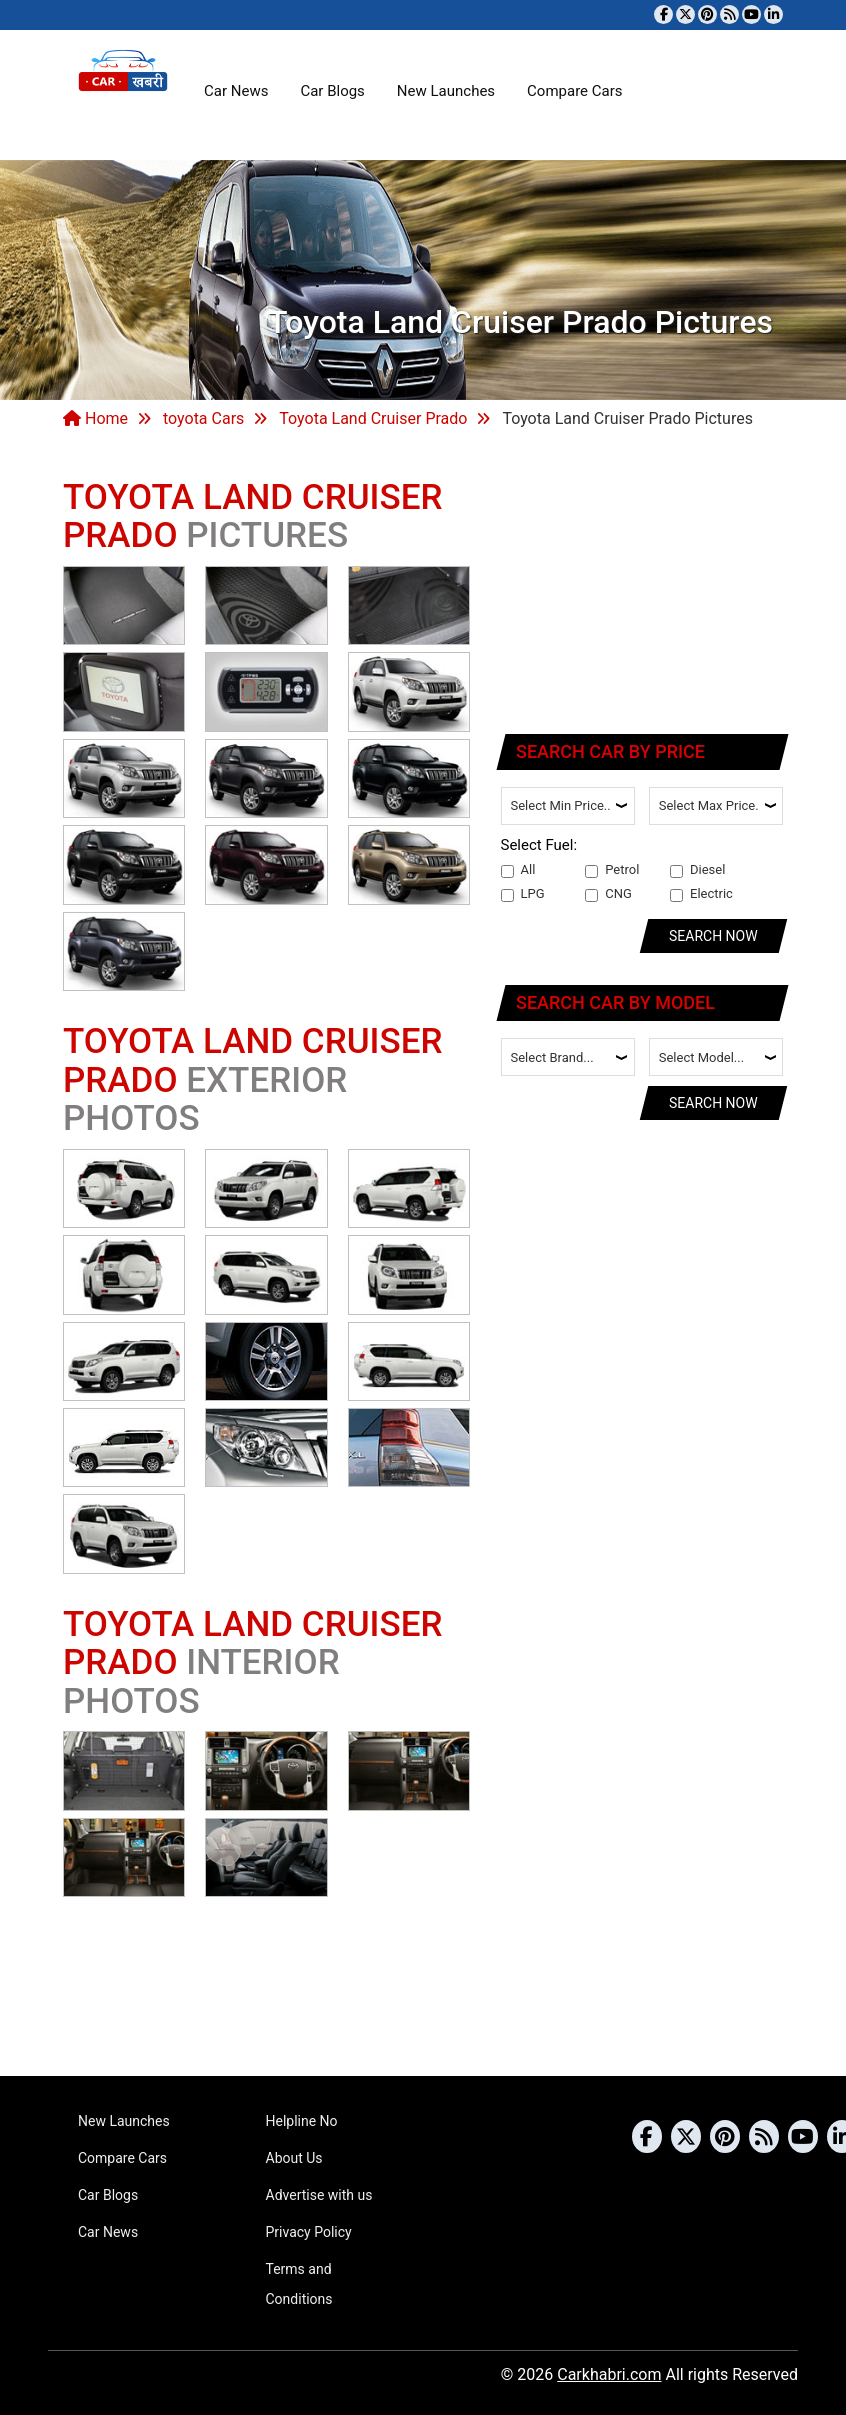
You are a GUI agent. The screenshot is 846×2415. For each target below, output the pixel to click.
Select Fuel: (539, 845)
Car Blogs (332, 91)
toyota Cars (203, 418)
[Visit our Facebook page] (663, 14)
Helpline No (302, 2121)
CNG (608, 894)
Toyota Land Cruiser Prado (373, 418)
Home (95, 418)
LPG (523, 894)
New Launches (446, 91)
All (518, 870)
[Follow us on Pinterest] (707, 14)
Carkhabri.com (609, 2374)
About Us (294, 2158)
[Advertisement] (643, 585)
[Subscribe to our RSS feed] (729, 14)
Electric (701, 894)
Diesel (697, 870)
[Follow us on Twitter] (685, 14)
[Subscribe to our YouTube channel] (751, 14)
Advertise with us (319, 2195)
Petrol (612, 870)
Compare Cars (574, 91)
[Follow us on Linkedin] (773, 14)
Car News (236, 91)
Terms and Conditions (299, 2284)
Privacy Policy (309, 2232)
